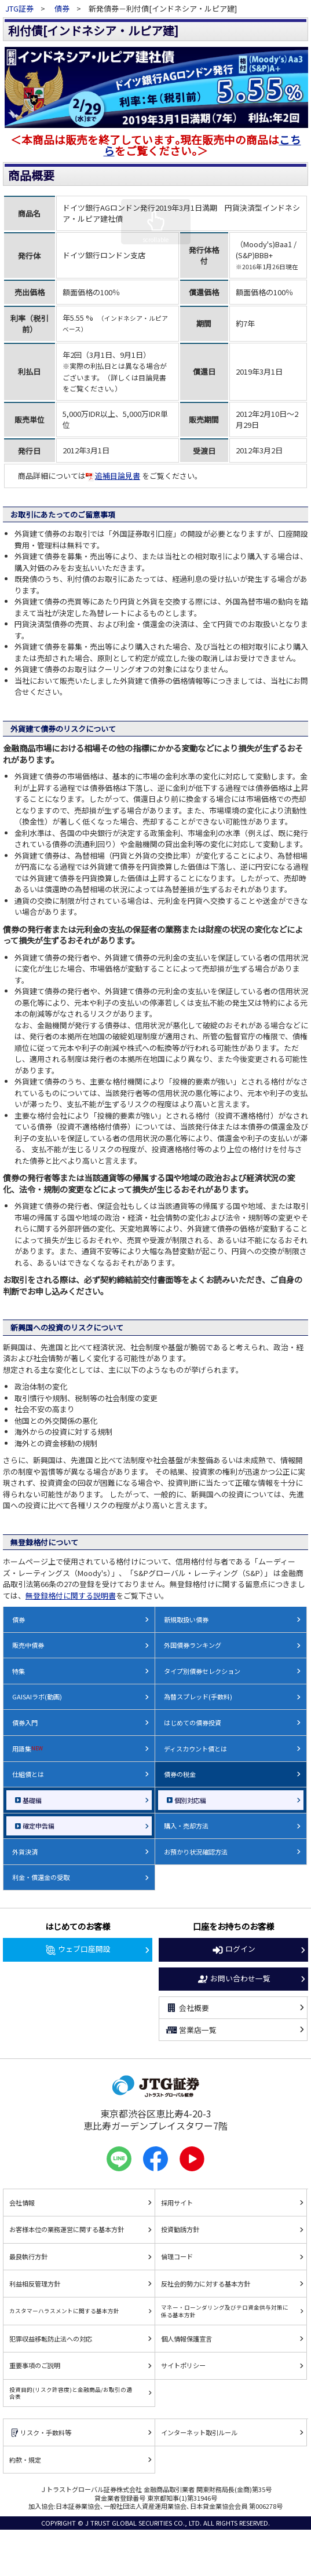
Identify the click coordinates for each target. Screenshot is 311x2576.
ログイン (233, 1949)
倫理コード (177, 2256)
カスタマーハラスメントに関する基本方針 (64, 2311)
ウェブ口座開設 (78, 1949)
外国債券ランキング (192, 1645)
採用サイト (177, 2202)
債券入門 (25, 1722)
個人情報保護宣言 (186, 2338)
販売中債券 (28, 1645)
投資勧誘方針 (180, 2229)
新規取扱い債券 (186, 1619)
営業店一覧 (191, 2030)
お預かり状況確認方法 (196, 1851)
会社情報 (22, 2202)
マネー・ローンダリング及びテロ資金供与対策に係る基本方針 (224, 2310)
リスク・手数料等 (40, 2432)
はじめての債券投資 (192, 1722)
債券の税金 (180, 1774)
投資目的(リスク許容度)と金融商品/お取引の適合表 (70, 2393)
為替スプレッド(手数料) (198, 1696)
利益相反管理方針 (34, 2283)
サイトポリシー (183, 2365)
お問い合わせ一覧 (233, 1979)
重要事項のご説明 (34, 2365)
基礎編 (32, 1800)
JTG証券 (20, 8)
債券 (61, 8)
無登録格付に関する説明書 (70, 1595)
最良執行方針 (28, 2256)
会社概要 (187, 2008)
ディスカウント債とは (195, 1748)
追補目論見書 (113, 475)
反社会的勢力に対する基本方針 (205, 2283)
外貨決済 (25, 1851)
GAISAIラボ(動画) (37, 1696)
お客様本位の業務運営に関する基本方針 (66, 2229)
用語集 (27, 1748)
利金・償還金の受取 (40, 1877)
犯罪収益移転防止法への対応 (50, 2338)
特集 (18, 1671)
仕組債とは (28, 1774)
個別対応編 (190, 1800)
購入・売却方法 (186, 1825)
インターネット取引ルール (199, 2432)
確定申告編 (38, 1825)
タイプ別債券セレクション (202, 1671)
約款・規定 (25, 2459)
